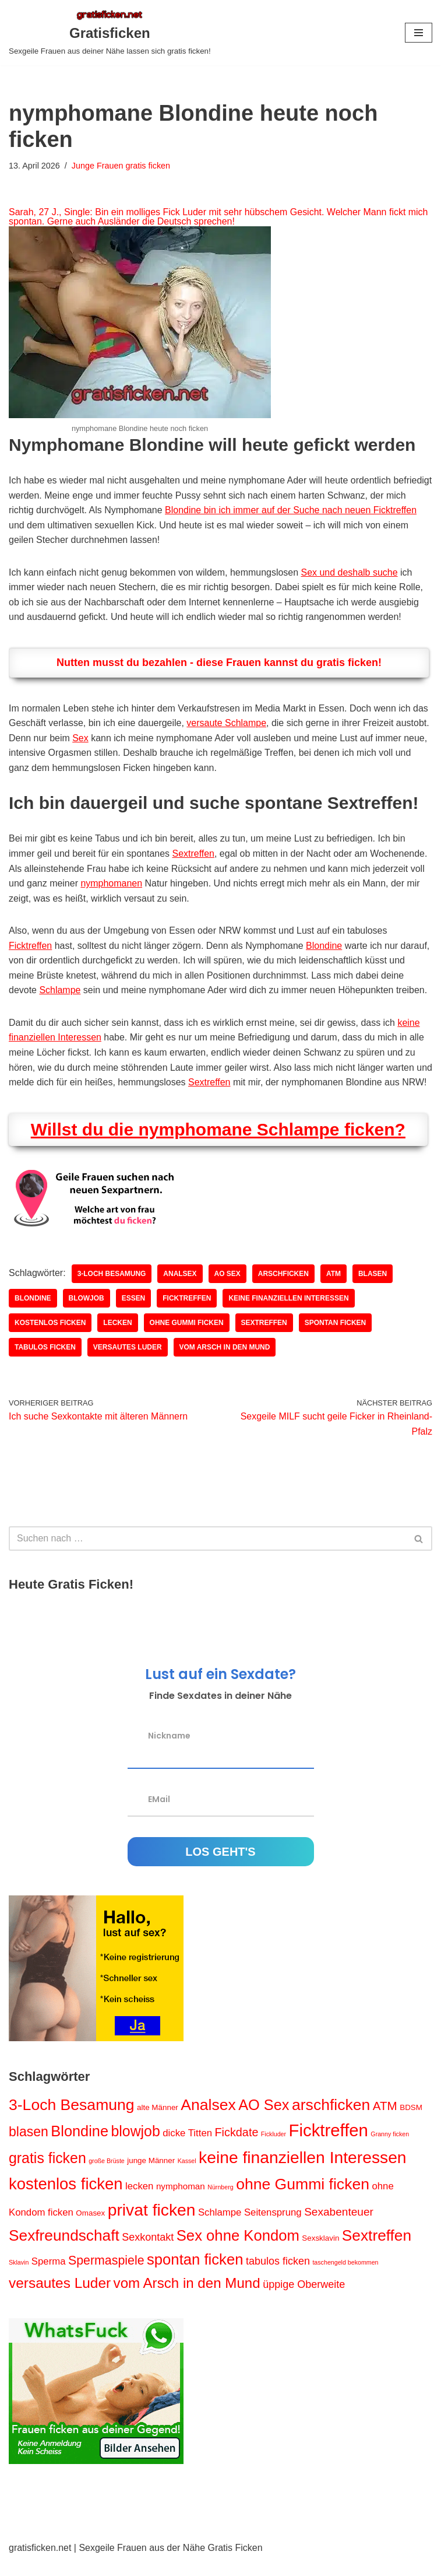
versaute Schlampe (227, 723)
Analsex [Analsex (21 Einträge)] (208, 2120)
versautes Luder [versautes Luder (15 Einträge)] (60, 2299)
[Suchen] (207, 1554)
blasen (373, 1289)
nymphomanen (112, 884)
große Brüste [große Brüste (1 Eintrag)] (107, 2177)
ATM (334, 1289)
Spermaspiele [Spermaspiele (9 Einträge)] (106, 2276)
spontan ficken (336, 1338)
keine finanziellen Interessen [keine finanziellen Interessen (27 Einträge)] (303, 2173)
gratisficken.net (40, 2563)
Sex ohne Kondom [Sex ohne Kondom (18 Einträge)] (238, 2251)
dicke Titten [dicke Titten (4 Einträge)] (187, 2149)
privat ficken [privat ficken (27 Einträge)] (152, 2225)
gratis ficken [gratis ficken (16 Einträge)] (47, 2174)
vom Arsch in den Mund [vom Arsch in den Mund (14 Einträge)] (187, 2299)
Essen (134, 1314)
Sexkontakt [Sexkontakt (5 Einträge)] (148, 2253)
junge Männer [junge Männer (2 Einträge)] (151, 2176)
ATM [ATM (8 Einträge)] (385, 2121)
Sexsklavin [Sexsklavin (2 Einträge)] (320, 2253)
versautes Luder (127, 1363)
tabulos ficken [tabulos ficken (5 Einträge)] (278, 2277)
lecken (118, 1338)
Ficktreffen (30, 946)
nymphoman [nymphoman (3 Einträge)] (180, 2202)
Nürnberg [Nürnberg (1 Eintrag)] (220, 2202)
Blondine (324, 946)
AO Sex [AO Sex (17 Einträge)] (263, 2120)
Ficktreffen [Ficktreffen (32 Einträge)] (328, 2146)
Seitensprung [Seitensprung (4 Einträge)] (273, 2228)
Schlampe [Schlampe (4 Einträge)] (220, 2228)
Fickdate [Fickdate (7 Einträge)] (237, 2148)
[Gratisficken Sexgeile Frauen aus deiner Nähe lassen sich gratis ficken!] (110, 32)
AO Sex (227, 1289)
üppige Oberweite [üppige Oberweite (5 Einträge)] (304, 2300)
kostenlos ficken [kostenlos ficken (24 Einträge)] (66, 2200)
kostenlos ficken (50, 1338)
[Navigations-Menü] (418, 33)
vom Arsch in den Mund (224, 1363)
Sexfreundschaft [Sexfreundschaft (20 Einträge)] (64, 2251)
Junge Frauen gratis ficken (121, 165)
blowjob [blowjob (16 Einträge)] (135, 2147)
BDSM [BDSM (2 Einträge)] (411, 2123)
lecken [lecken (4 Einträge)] (139, 2201)
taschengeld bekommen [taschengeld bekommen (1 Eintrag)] (345, 2277)
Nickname (169, 1751)
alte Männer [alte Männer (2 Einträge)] (157, 2123)
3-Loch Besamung (111, 1289)
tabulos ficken (45, 1363)
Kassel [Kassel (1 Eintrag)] (187, 2177)
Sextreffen (193, 854)
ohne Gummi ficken (187, 1338)
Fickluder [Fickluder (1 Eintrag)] (273, 2150)
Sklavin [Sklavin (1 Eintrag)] (19, 2277)
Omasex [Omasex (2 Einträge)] (90, 2228)
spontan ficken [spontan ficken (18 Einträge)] (195, 2275)
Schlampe (59, 991)
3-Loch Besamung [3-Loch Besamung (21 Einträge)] (72, 2120)
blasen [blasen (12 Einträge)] (28, 2148)
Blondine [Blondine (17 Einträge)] (79, 2147)
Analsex (180, 1289)
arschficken (284, 1289)
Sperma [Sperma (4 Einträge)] (48, 2277)
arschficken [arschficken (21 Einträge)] (331, 2120)
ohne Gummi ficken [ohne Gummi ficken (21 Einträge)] (302, 2200)
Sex (80, 739)
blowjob (86, 1314)
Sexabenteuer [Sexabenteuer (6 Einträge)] (338, 2227)
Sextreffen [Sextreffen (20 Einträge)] (376, 2251)
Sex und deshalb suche (350, 572)
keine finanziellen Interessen (289, 1314)
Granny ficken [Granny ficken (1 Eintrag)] (390, 2150)
